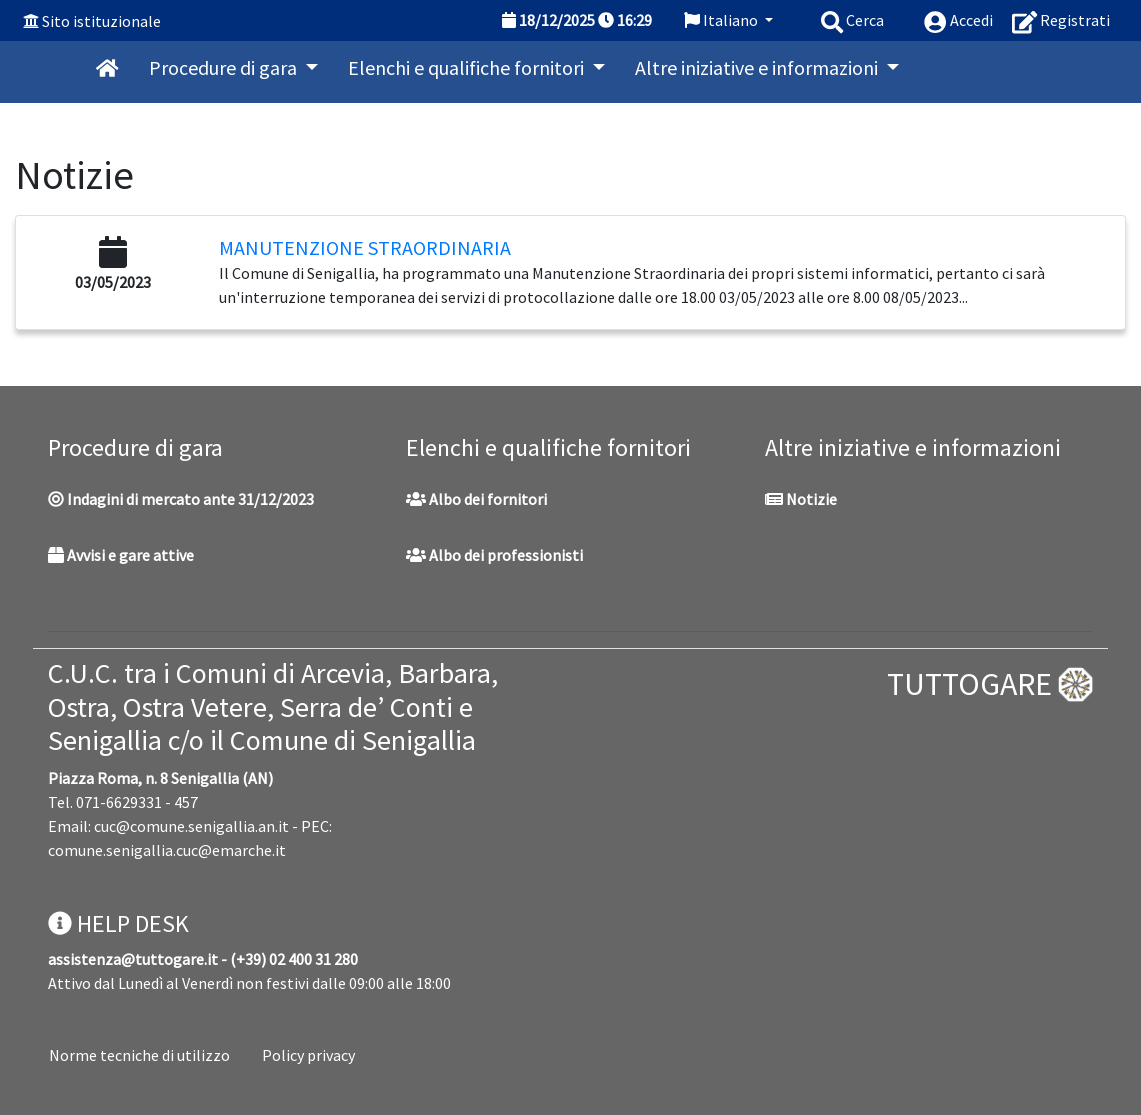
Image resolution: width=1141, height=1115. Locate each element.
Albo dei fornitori (476, 499)
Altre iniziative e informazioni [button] (758, 67)
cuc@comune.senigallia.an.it (191, 826)
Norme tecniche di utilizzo (139, 1055)
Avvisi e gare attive (121, 555)
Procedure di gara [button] (225, 67)
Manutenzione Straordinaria (365, 247)
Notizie (801, 499)
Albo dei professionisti (494, 555)
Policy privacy (308, 1055)
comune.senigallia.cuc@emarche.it (167, 850)
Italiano (722, 20)
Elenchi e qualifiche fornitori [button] (468, 67)
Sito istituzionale (101, 21)
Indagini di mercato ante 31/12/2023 (181, 499)
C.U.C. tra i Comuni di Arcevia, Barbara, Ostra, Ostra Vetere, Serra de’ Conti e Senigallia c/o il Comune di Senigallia (273, 706)
